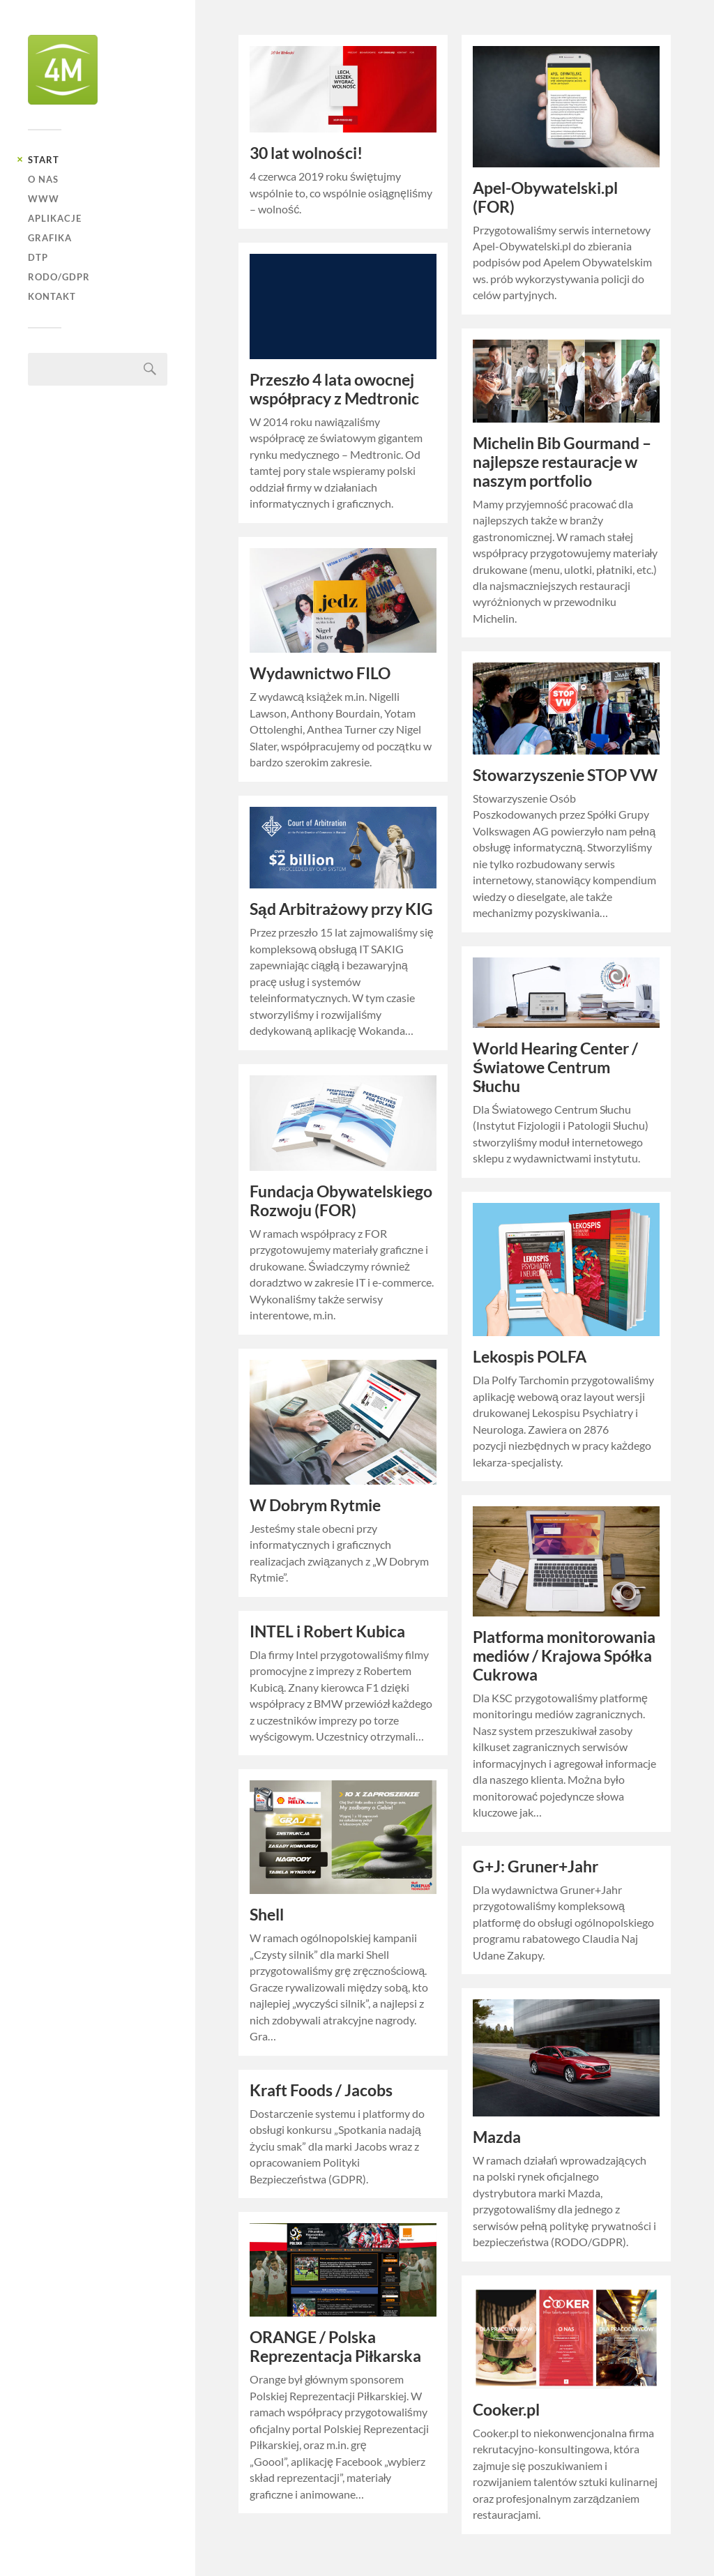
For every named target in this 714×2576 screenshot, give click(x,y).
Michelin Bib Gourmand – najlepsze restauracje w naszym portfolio (562, 462)
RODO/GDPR (59, 276)
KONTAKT (52, 296)
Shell (267, 1914)
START (43, 159)
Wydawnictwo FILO (320, 673)
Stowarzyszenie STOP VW (565, 775)
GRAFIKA (50, 237)
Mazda (497, 2137)
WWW (43, 198)
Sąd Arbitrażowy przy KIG (341, 909)
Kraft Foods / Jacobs (321, 2090)
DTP (38, 257)
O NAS (43, 179)
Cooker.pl (506, 2409)
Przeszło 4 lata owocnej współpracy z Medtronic (334, 389)
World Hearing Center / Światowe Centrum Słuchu (555, 1067)
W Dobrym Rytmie (315, 1505)
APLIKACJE (55, 218)
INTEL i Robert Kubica (327, 1631)
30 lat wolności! (306, 153)
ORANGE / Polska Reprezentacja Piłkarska (335, 2346)
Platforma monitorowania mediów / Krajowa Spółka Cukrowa (564, 1656)
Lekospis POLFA (529, 1356)
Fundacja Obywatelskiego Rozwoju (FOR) (341, 1201)
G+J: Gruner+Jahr (535, 1866)
